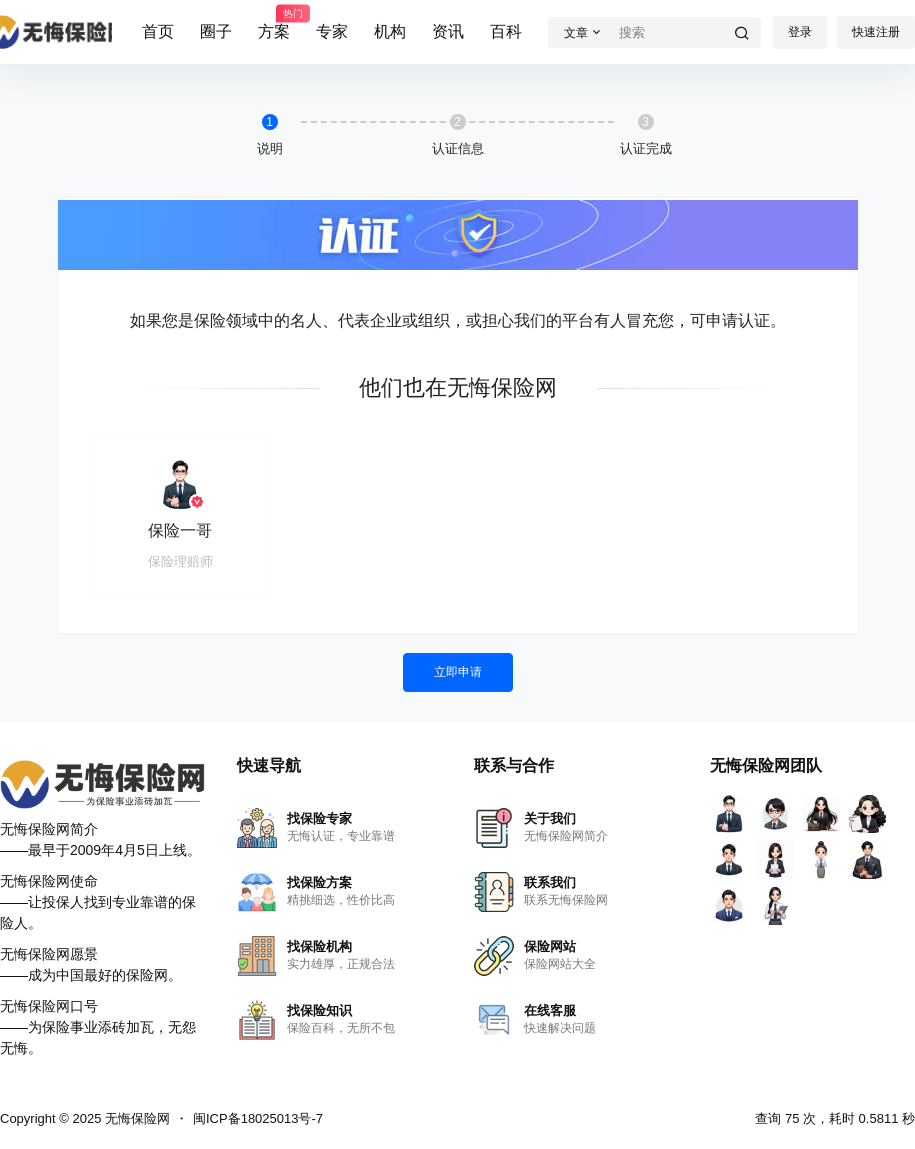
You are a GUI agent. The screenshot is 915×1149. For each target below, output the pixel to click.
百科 (506, 31)
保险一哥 (180, 530)
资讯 (448, 31)
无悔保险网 (135, 1118)
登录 (800, 32)
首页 (158, 31)
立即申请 (458, 672)
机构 (390, 31)
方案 (274, 23)
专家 (332, 31)
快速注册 (876, 32)
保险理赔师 (180, 561)
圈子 (216, 31)
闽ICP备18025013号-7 (258, 1118)
